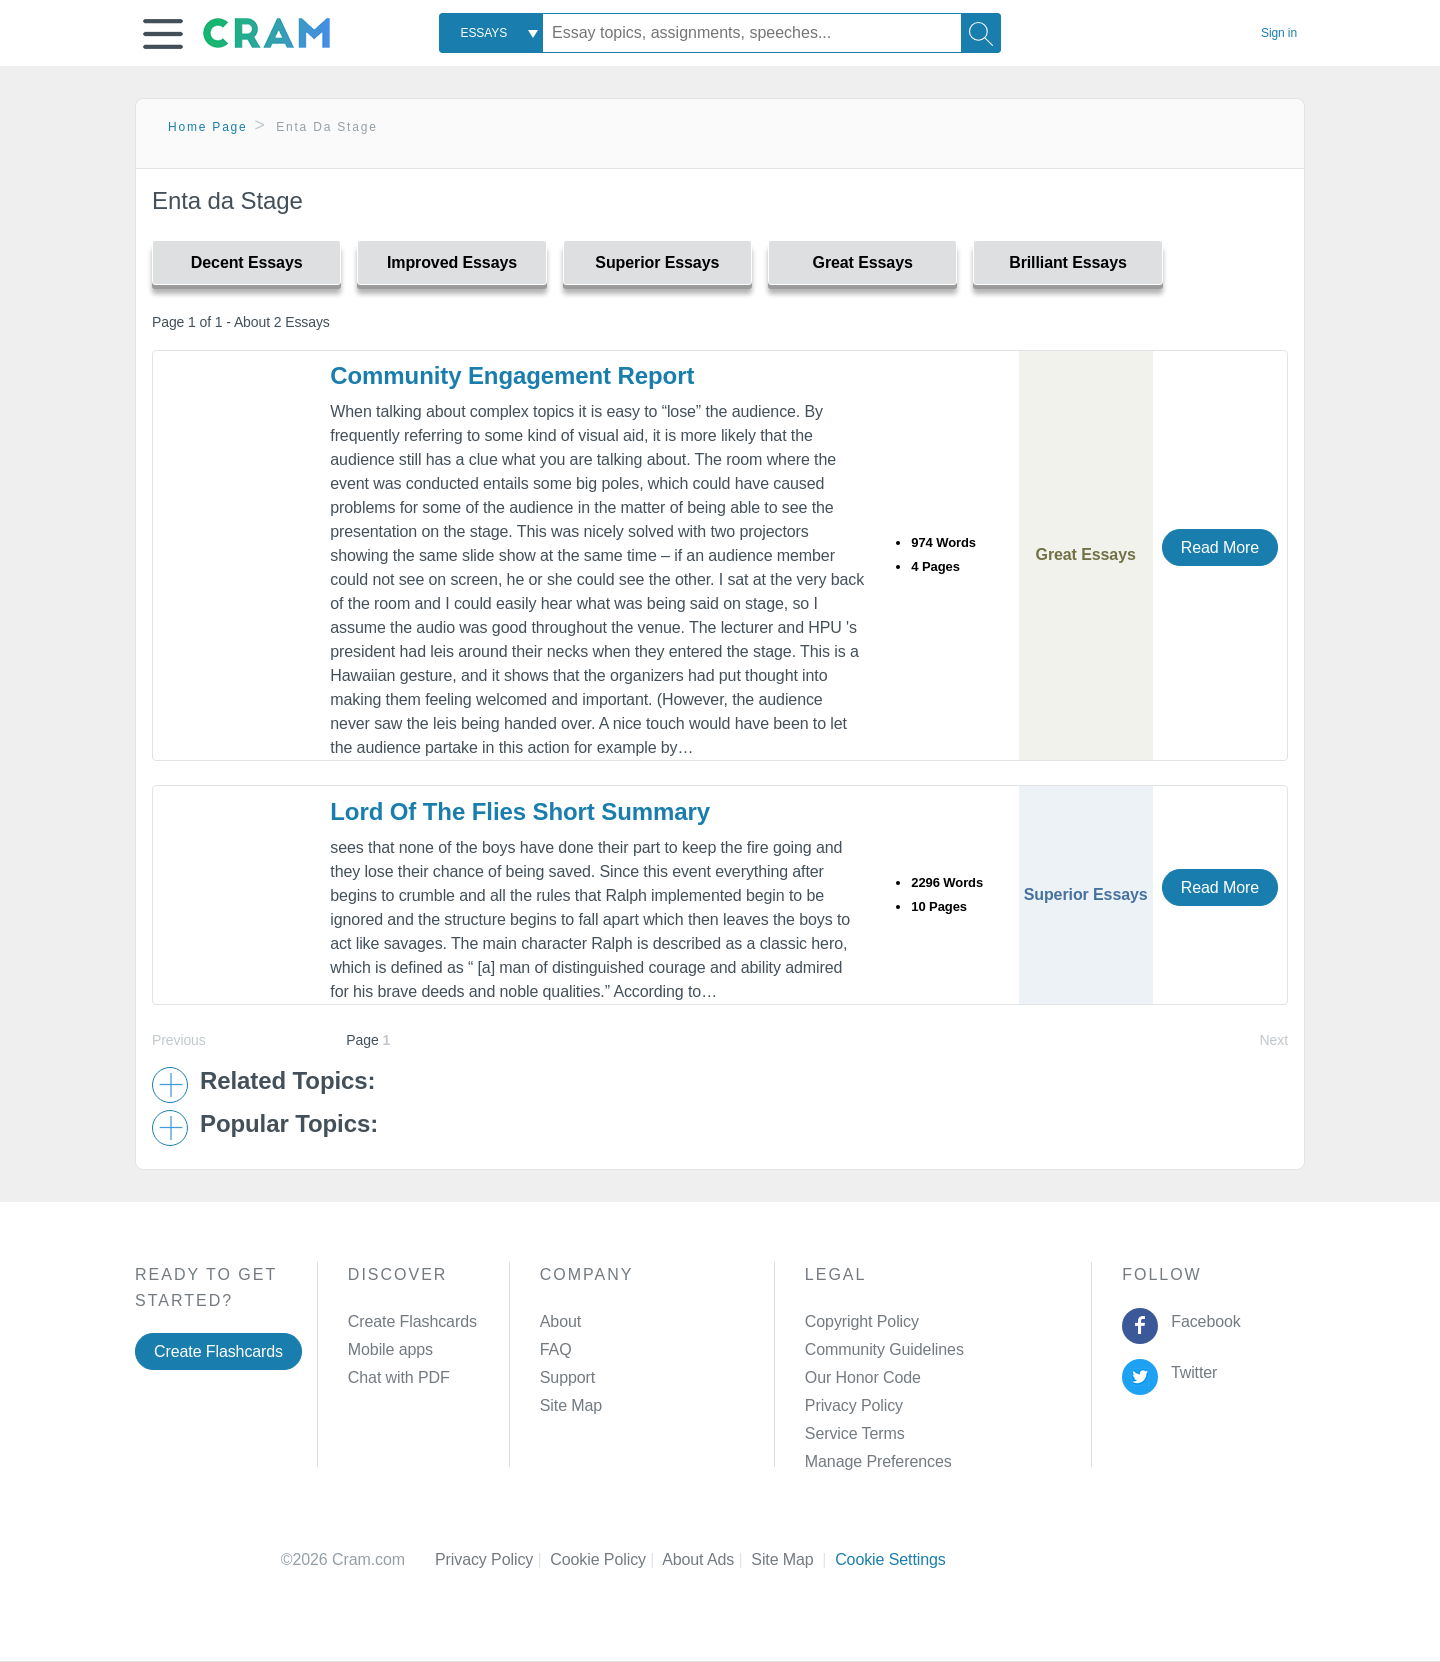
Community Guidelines (884, 1349)
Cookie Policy (606, 1559)
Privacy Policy (854, 1405)
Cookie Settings (890, 1559)
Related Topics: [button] (287, 1081)
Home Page (208, 127)
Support (567, 1377)
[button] (163, 34)
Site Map (571, 1405)
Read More (1220, 547)
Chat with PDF (399, 1377)
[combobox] (491, 33)
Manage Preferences (878, 1461)
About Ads (706, 1559)
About (560, 1321)
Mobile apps (390, 1349)
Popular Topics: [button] (289, 1124)
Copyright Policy (862, 1321)
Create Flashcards (218, 1351)
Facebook (1202, 1321)
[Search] (981, 33)
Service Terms (855, 1433)
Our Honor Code (863, 1377)
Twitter (1190, 1372)
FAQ (556, 1349)
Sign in (1279, 33)
